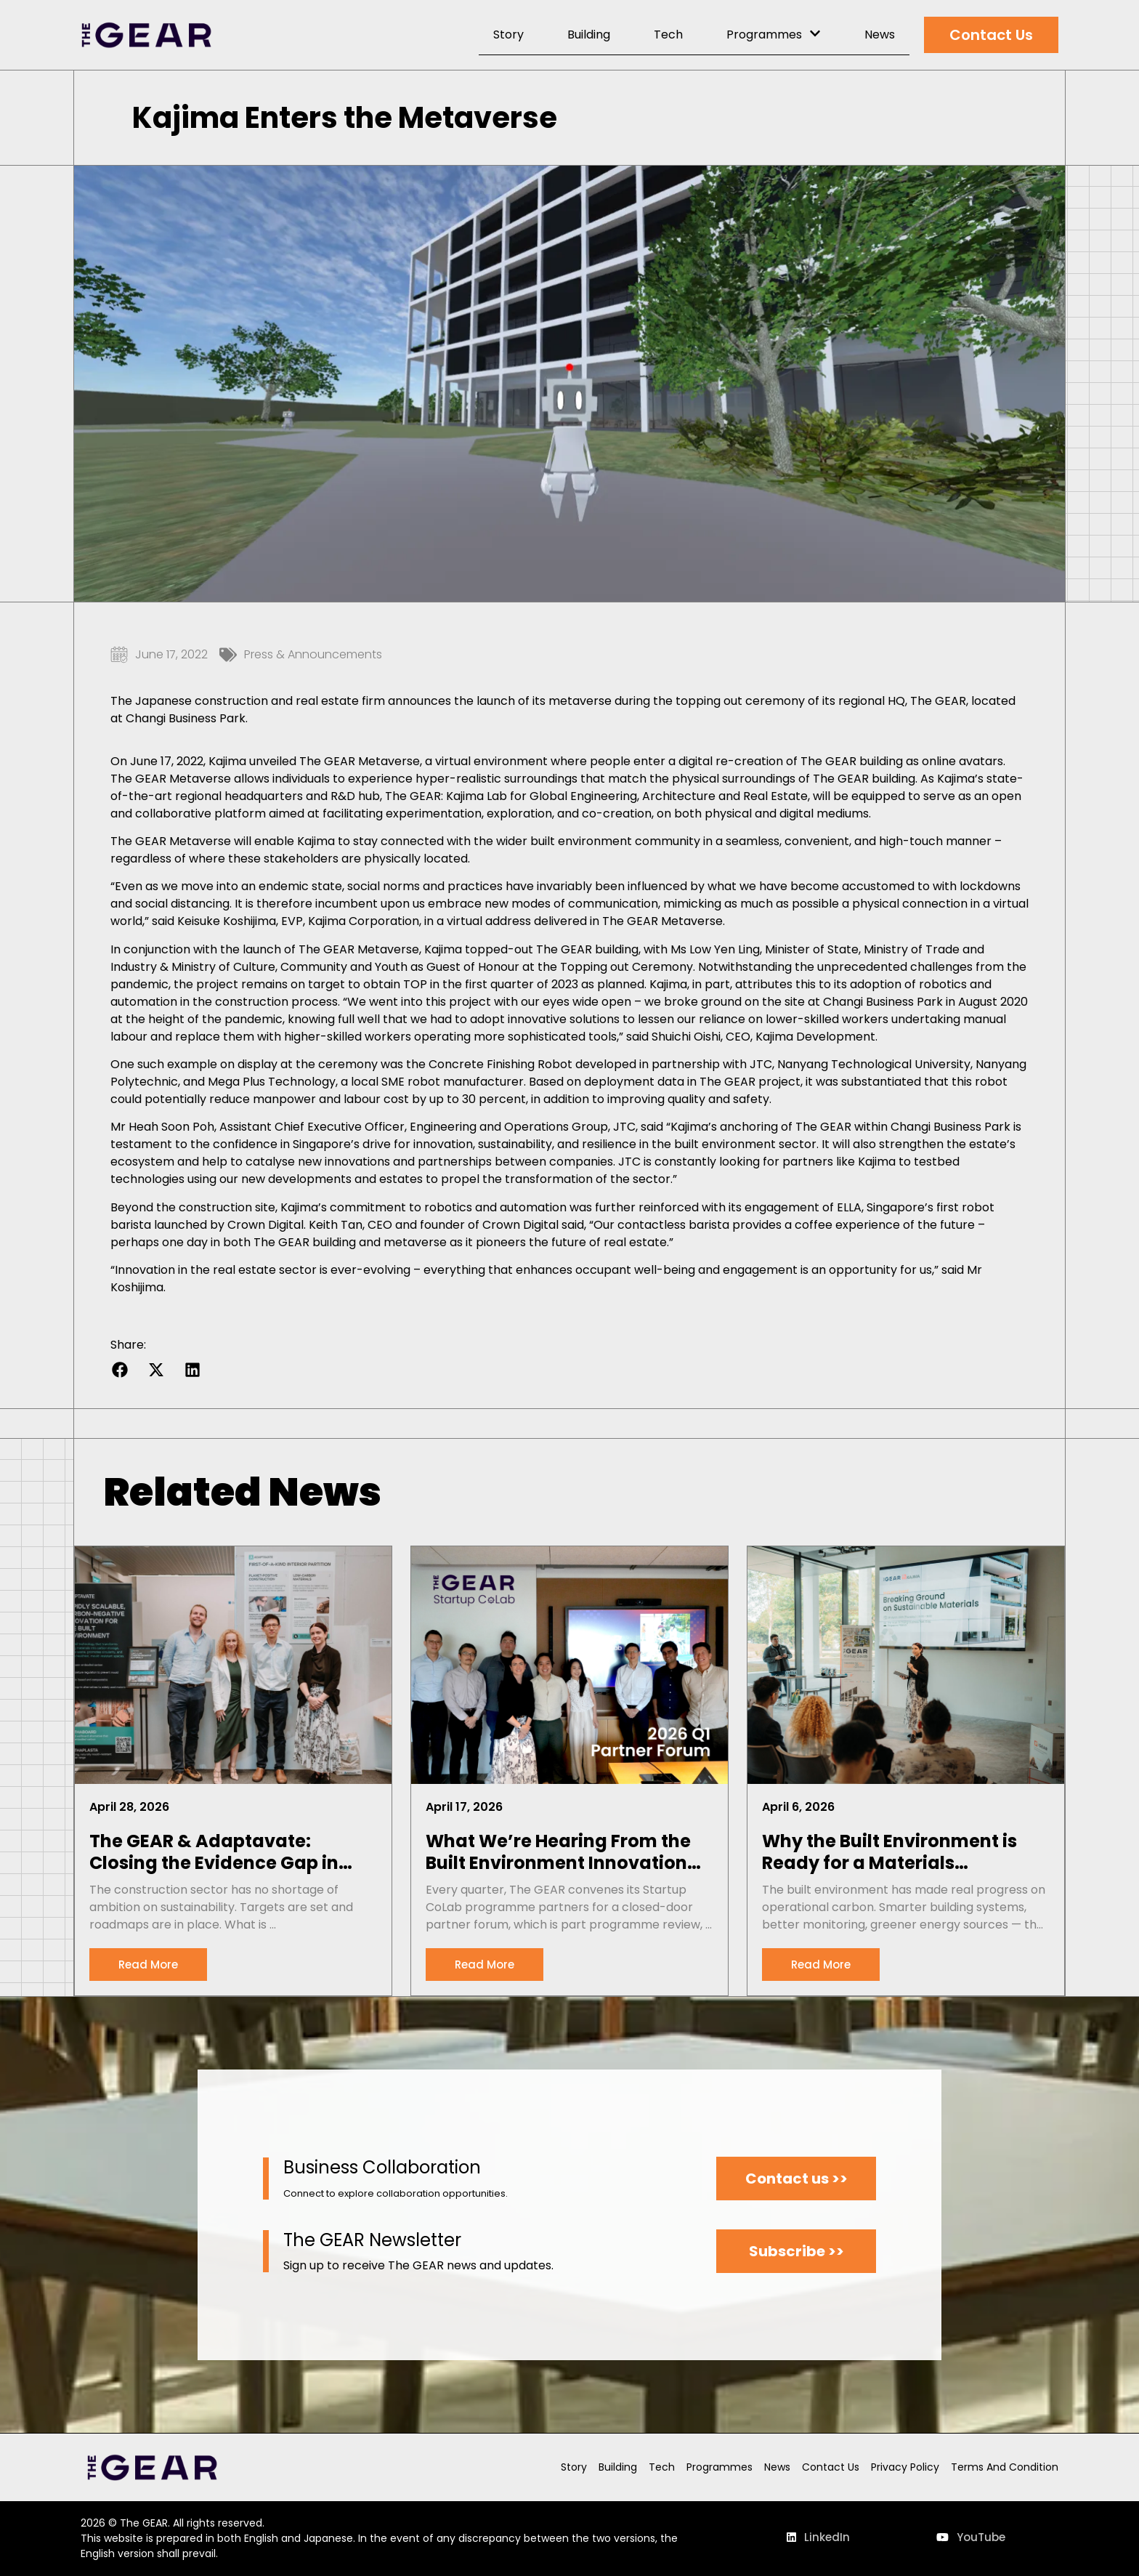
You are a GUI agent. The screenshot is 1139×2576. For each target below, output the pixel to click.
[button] (119, 1370)
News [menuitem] (879, 34)
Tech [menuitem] (668, 34)
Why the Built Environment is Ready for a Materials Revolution (889, 1852)
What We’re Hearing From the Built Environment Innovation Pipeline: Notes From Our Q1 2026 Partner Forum (558, 1852)
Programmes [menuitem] (773, 34)
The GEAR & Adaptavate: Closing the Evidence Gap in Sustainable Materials (214, 1852)
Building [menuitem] (588, 34)
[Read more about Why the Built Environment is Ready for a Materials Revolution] (821, 1964)
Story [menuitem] (508, 34)
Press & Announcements (313, 654)
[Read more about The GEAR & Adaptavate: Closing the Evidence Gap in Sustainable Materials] (148, 1964)
